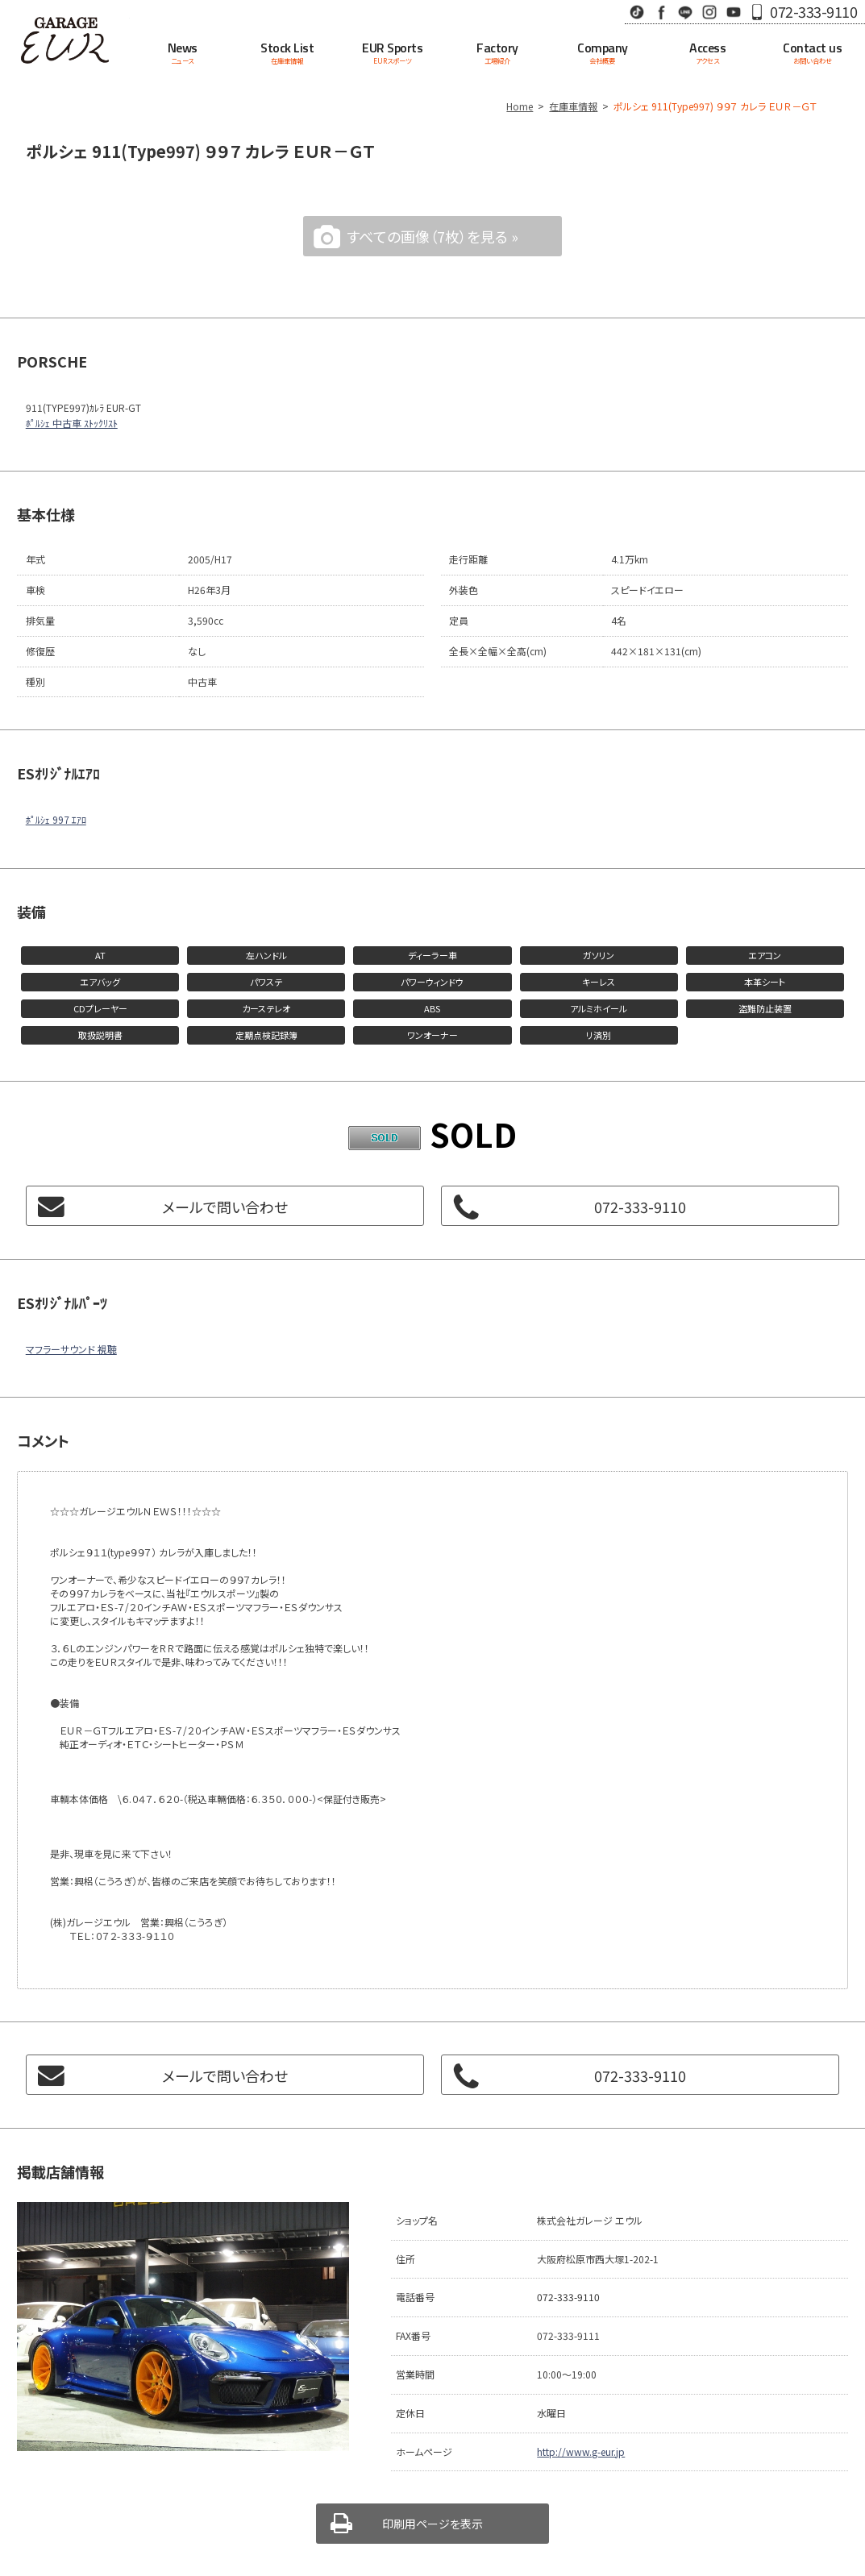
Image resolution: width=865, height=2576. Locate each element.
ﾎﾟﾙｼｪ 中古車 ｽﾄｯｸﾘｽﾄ (72, 423)
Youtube (734, 11)
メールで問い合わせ (225, 1206)
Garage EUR (65, 40)
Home (519, 106)
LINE (685, 11)
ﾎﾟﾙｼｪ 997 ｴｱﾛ (56, 819)
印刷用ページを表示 (432, 2524)
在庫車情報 (573, 106)
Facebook (661, 11)
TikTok (637, 11)
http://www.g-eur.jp (581, 2451)
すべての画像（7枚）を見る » (432, 236)
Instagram (709, 11)
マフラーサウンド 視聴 (71, 1349)
